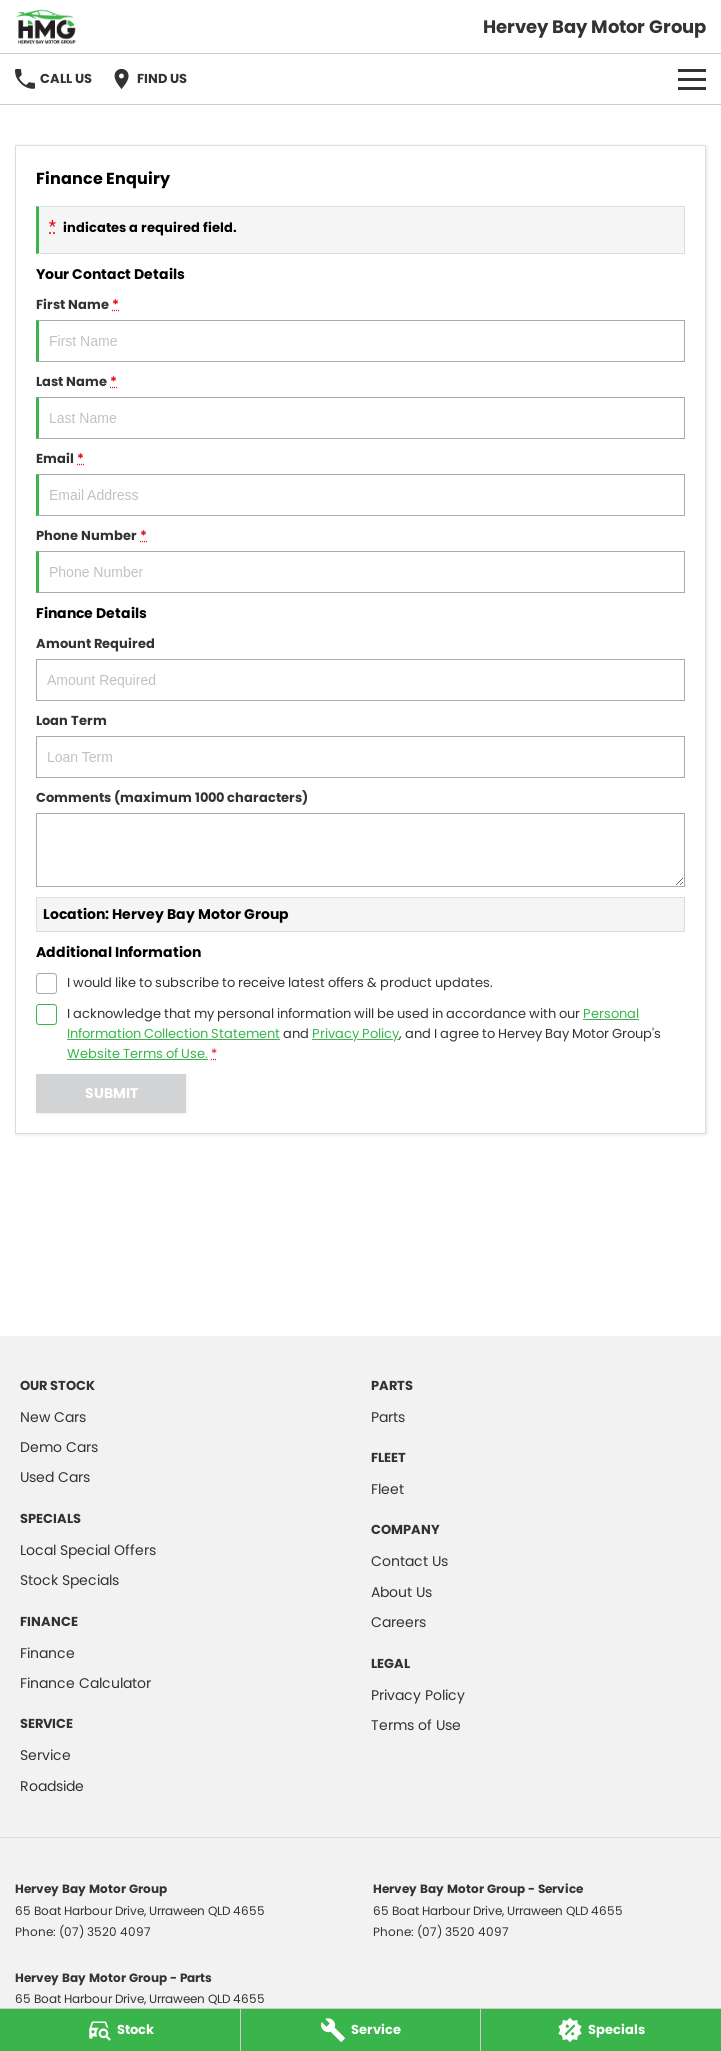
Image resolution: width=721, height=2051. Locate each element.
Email (360, 482)
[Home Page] (46, 26)
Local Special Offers (88, 1550)
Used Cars (55, 1477)
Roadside (52, 1786)
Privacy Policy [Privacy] (355, 1033)
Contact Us (409, 1561)
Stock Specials (69, 1580)
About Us (401, 1592)
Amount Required (360, 667)
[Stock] (120, 2030)
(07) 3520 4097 (105, 1931)
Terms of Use (416, 1725)
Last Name (360, 405)
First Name (360, 328)
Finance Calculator (85, 1683)
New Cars (53, 1417)
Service (45, 1755)
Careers (398, 1622)
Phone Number (360, 559)
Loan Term (360, 744)
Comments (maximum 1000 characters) (360, 837)
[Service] (361, 2030)
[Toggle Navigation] (692, 79)
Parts (388, 1417)
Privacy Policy (418, 1695)
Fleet (387, 1489)
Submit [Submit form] (111, 1093)
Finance (47, 1653)
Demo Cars (59, 1447)
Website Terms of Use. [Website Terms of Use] (137, 1053)
